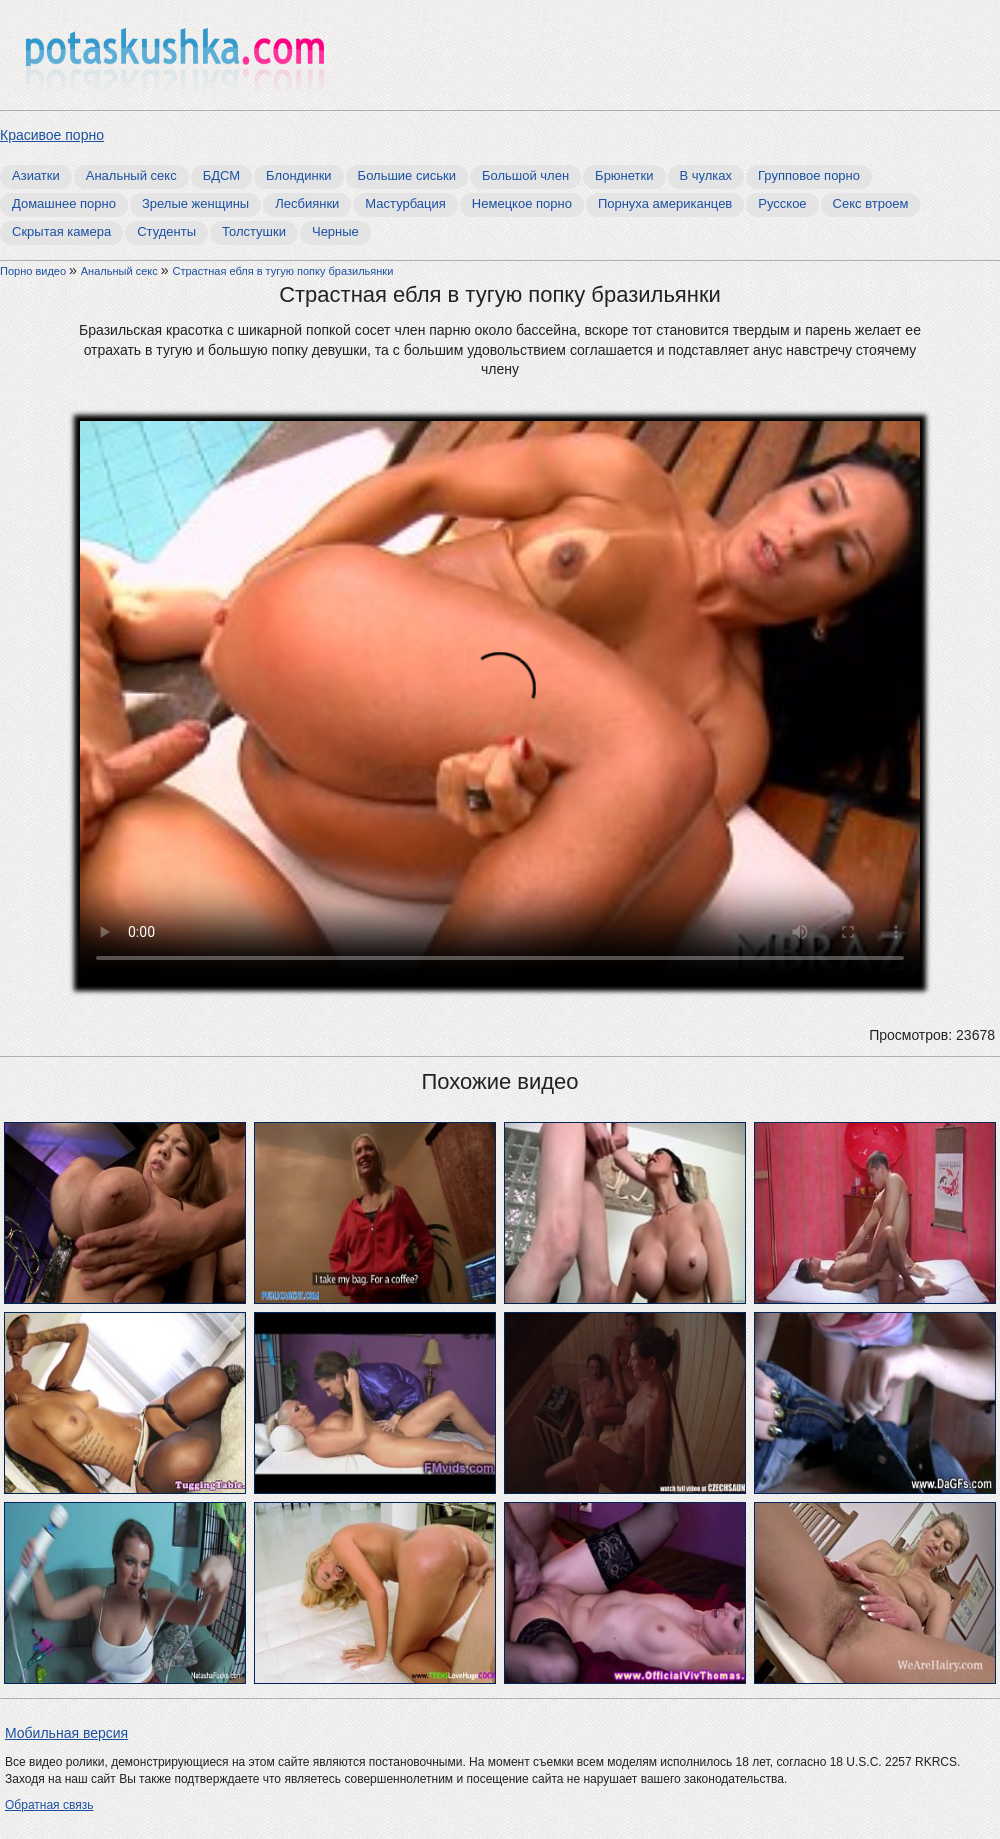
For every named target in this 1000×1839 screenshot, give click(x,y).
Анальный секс (131, 175)
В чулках (706, 175)
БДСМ (221, 175)
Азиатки (36, 175)
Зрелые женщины (195, 203)
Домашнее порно (64, 203)
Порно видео (34, 271)
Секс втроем (871, 203)
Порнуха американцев (665, 203)
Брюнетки (624, 175)
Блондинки (299, 175)
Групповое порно (809, 175)
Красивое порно (52, 135)
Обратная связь (49, 1805)
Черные (335, 231)
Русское (782, 203)
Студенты (166, 231)
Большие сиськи (407, 175)
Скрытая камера (61, 231)
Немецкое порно (522, 203)
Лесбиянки (307, 203)
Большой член (525, 175)
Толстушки (254, 231)
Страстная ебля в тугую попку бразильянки (282, 271)
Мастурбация (405, 203)
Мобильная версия (66, 1733)
